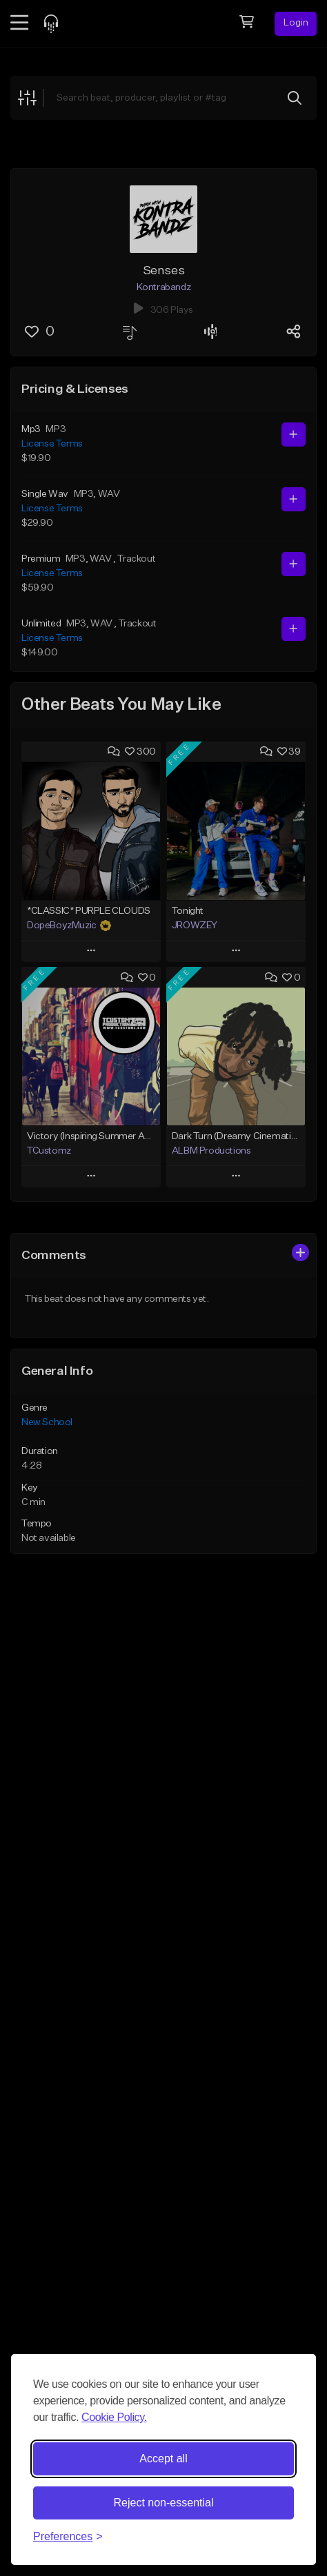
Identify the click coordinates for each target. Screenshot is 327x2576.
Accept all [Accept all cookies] (163, 2458)
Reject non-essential (164, 2502)
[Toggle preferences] (68, 2537)
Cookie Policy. (114, 2417)
